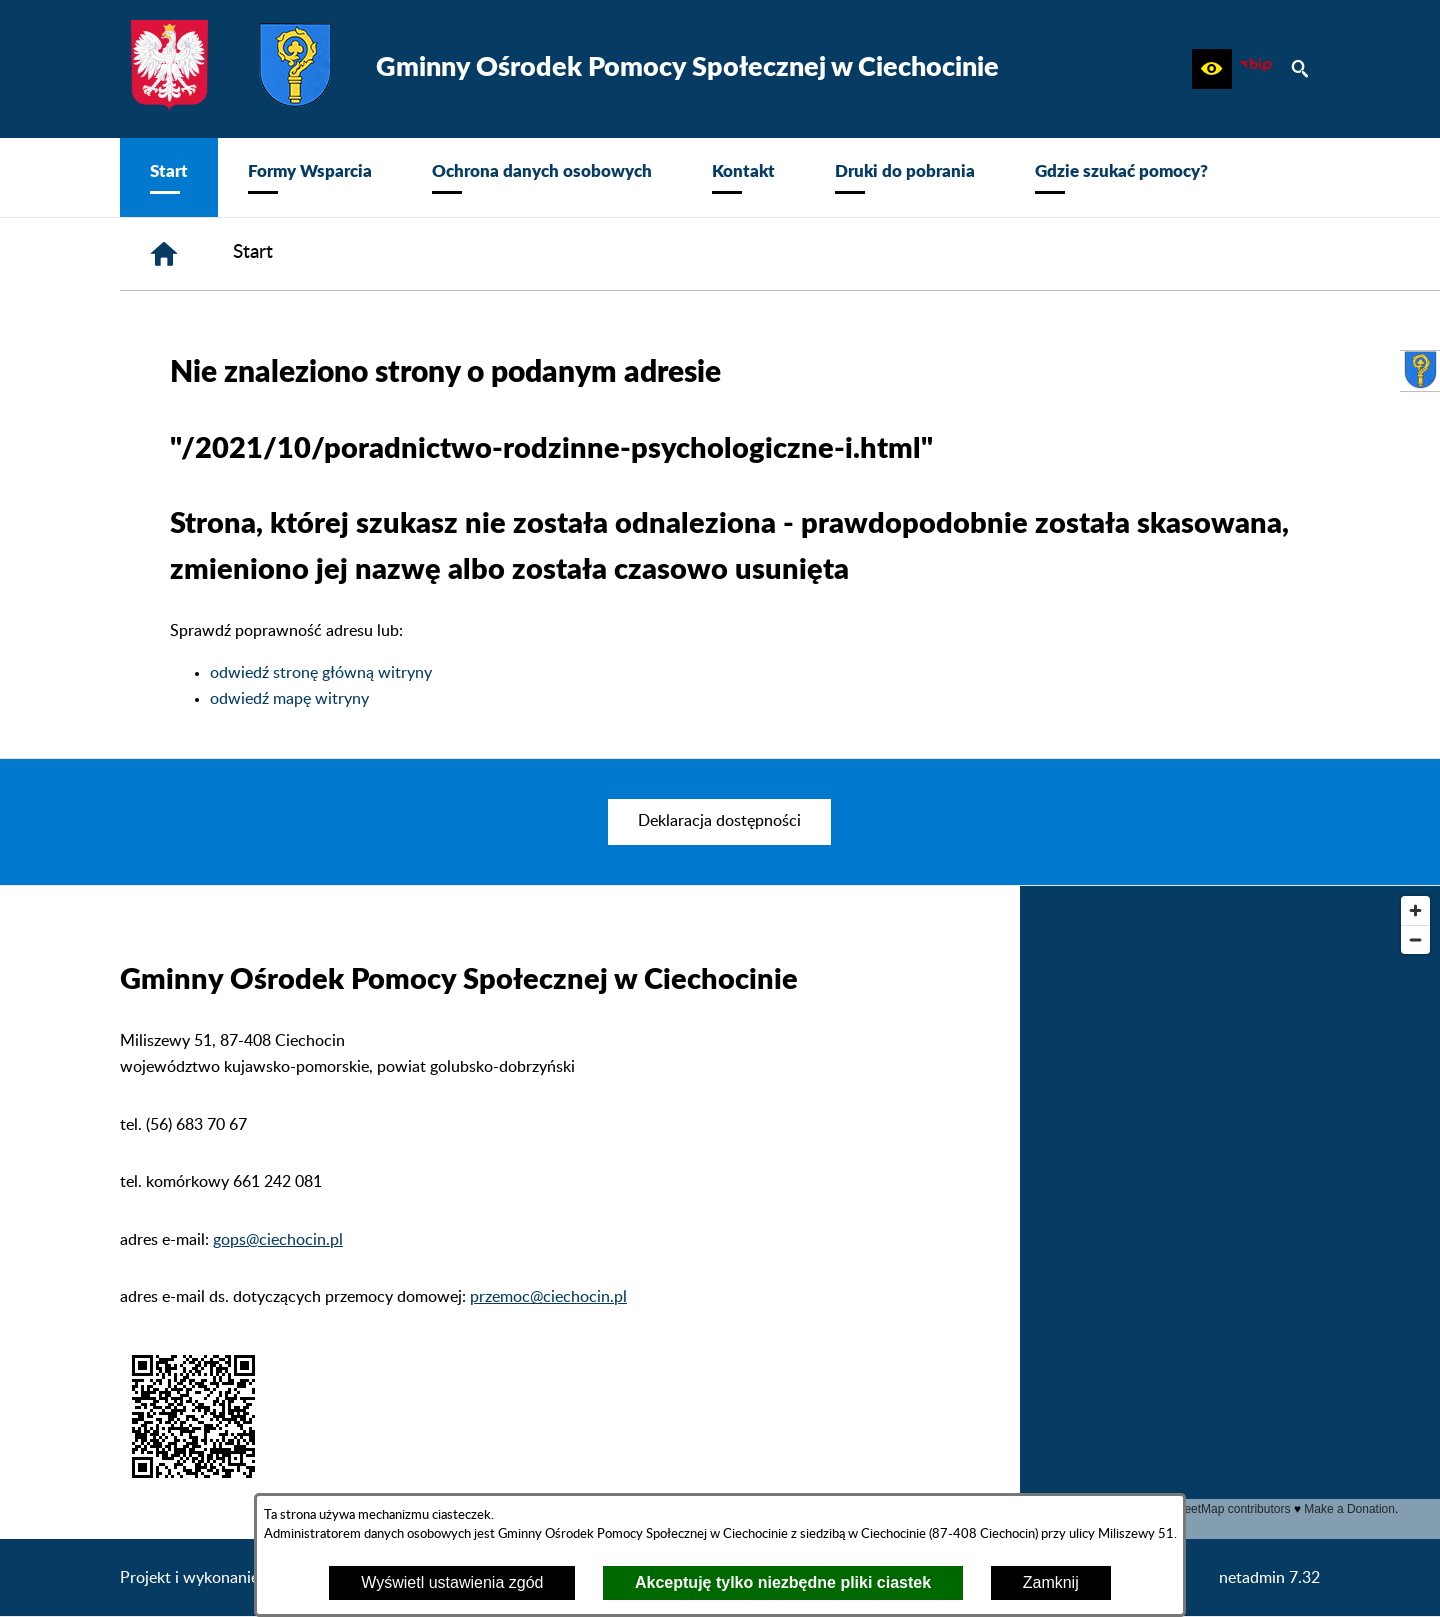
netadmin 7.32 (1269, 1578)
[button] (1212, 69)
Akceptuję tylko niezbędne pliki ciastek (783, 1582)
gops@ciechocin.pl (278, 1240)
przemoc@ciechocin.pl (548, 1297)
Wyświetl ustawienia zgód (452, 1582)
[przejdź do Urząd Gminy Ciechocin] (1420, 371)
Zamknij (1051, 1582)
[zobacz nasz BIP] (1256, 69)
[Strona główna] (164, 254)
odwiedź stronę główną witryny (321, 673)
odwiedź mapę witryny (289, 699)
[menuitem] (169, 177)
